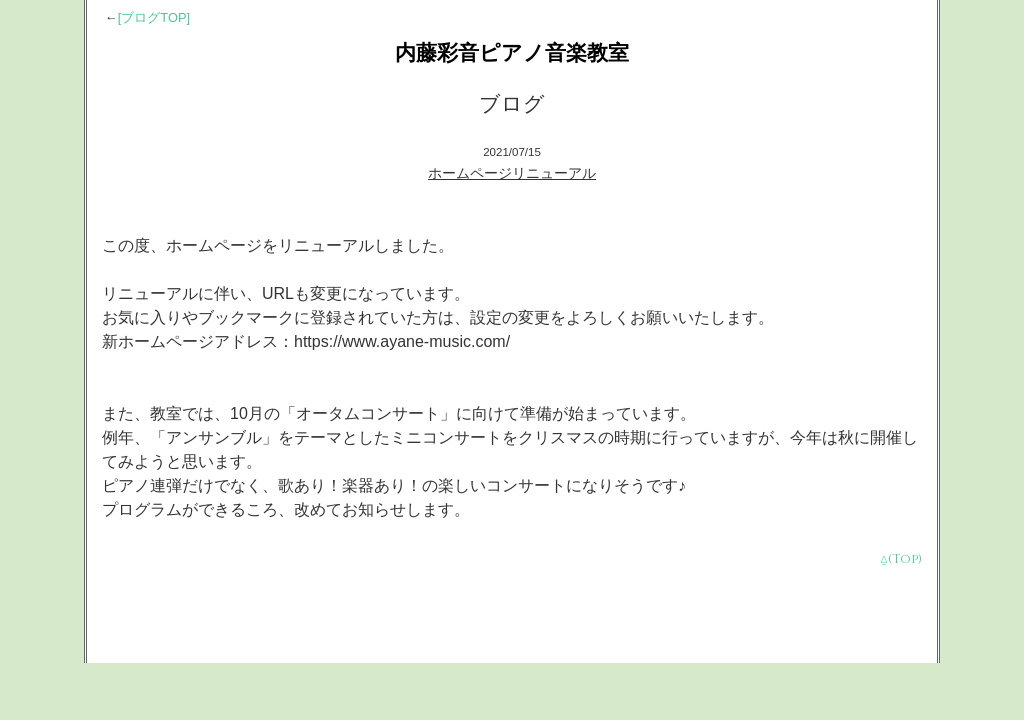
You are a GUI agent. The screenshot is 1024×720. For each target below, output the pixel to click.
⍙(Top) (901, 559)
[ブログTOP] (154, 17)
